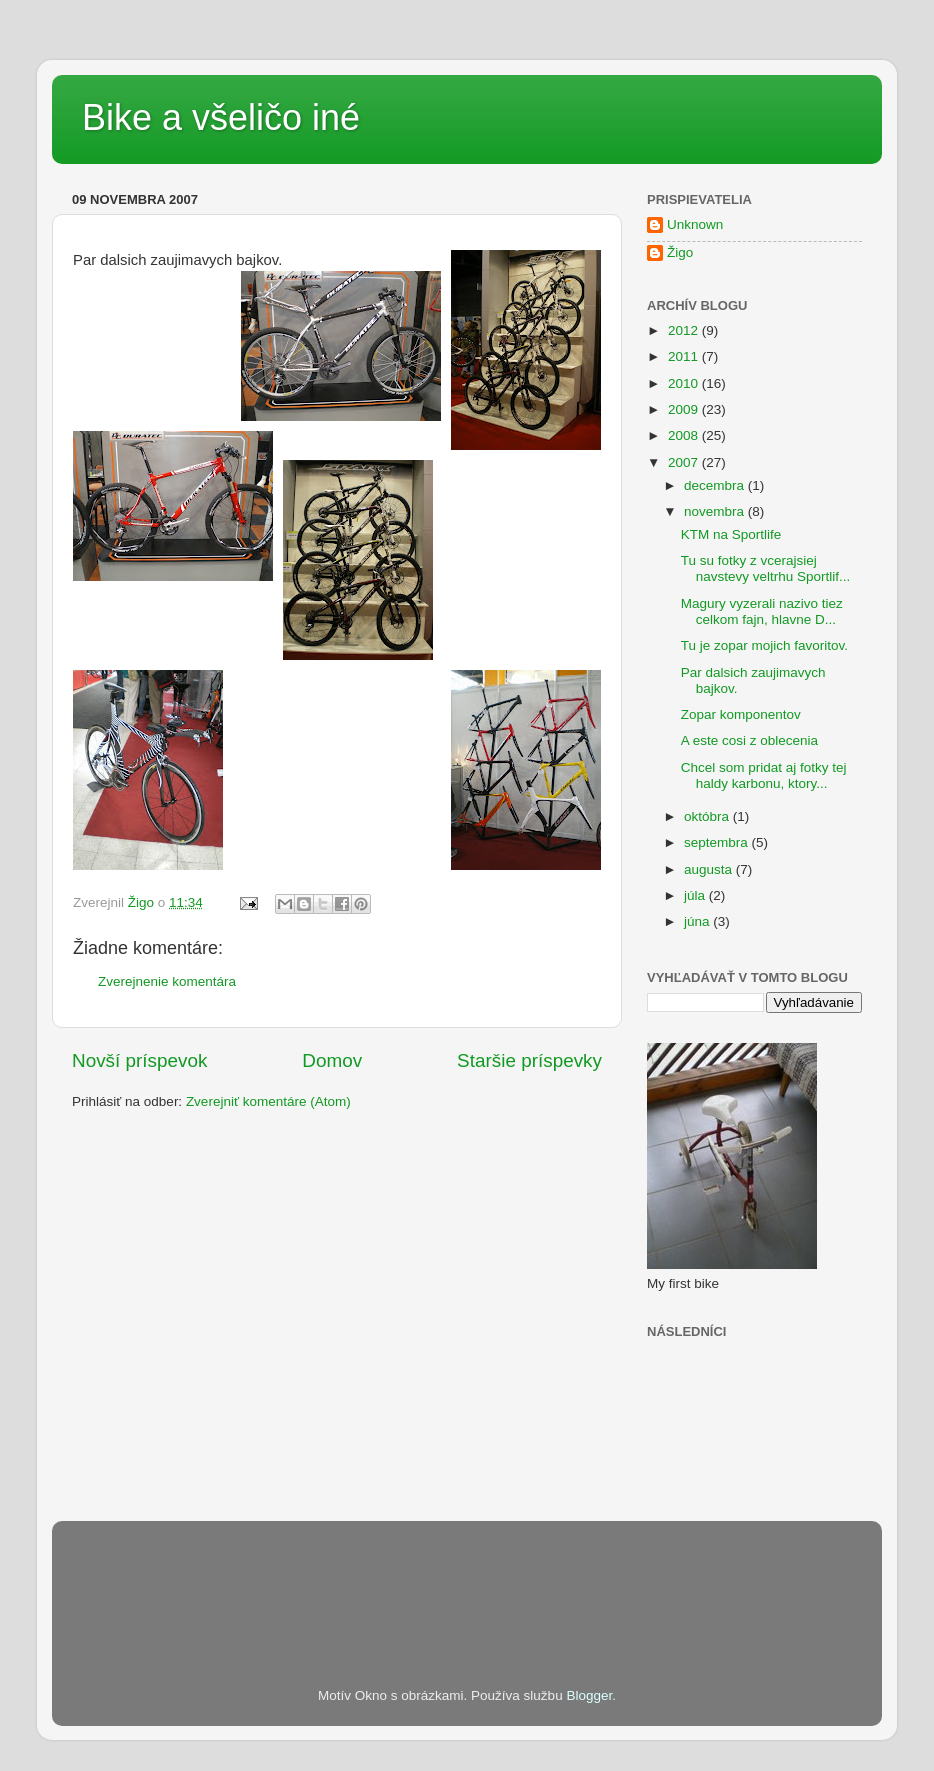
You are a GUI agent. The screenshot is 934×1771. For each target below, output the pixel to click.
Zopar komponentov (741, 714)
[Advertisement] (436, 1576)
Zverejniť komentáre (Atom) (268, 1101)
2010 (685, 383)
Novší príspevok (139, 1060)
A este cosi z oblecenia (749, 740)
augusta (710, 869)
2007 (685, 462)
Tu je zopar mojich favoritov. (764, 645)
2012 (685, 330)
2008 (685, 435)
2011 (685, 356)
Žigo (680, 252)
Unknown (695, 224)
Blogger (589, 1695)
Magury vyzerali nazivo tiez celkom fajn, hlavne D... (762, 611)
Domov (332, 1060)
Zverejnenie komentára (167, 981)
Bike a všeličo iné (221, 117)
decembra (716, 485)
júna (698, 921)
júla (696, 895)
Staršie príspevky (529, 1060)
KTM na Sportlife (731, 534)
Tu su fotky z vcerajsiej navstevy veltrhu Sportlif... (766, 568)
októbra (708, 816)
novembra (716, 511)
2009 (685, 409)
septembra (718, 842)
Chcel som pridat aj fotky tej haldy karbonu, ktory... (764, 775)
